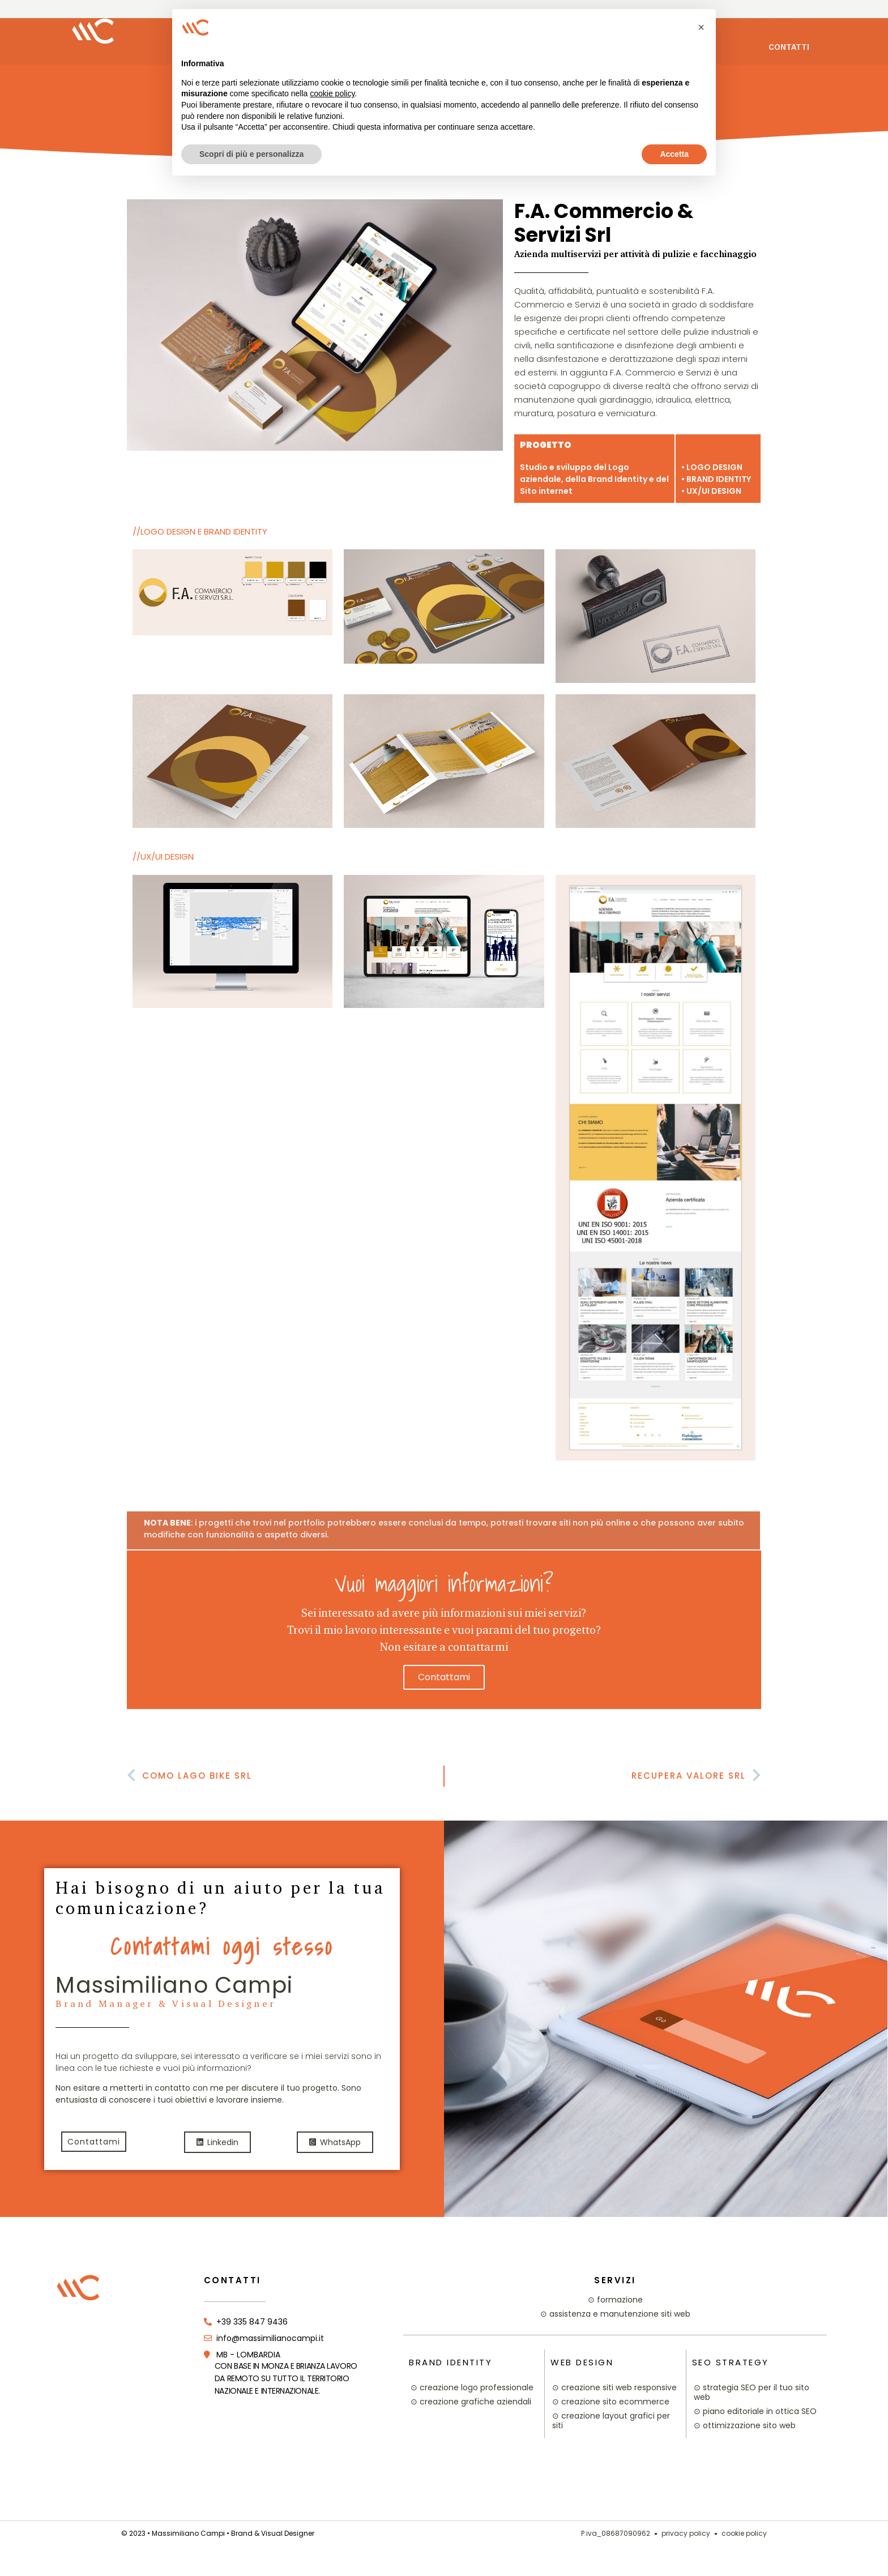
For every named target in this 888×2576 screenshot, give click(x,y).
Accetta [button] (674, 154)
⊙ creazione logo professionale (472, 2387)
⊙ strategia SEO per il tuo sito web (751, 2392)
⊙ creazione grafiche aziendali (471, 2401)
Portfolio (772, 16)
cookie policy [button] (332, 93)
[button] (701, 27)
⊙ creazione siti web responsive (614, 2387)
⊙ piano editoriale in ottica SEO (755, 2411)
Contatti (789, 48)
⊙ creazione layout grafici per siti (611, 2420)
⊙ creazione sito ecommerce (610, 2401)
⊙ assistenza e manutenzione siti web (615, 2313)
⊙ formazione (615, 2299)
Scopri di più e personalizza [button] (251, 154)
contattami (444, 1677)
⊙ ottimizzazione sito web (745, 2425)
